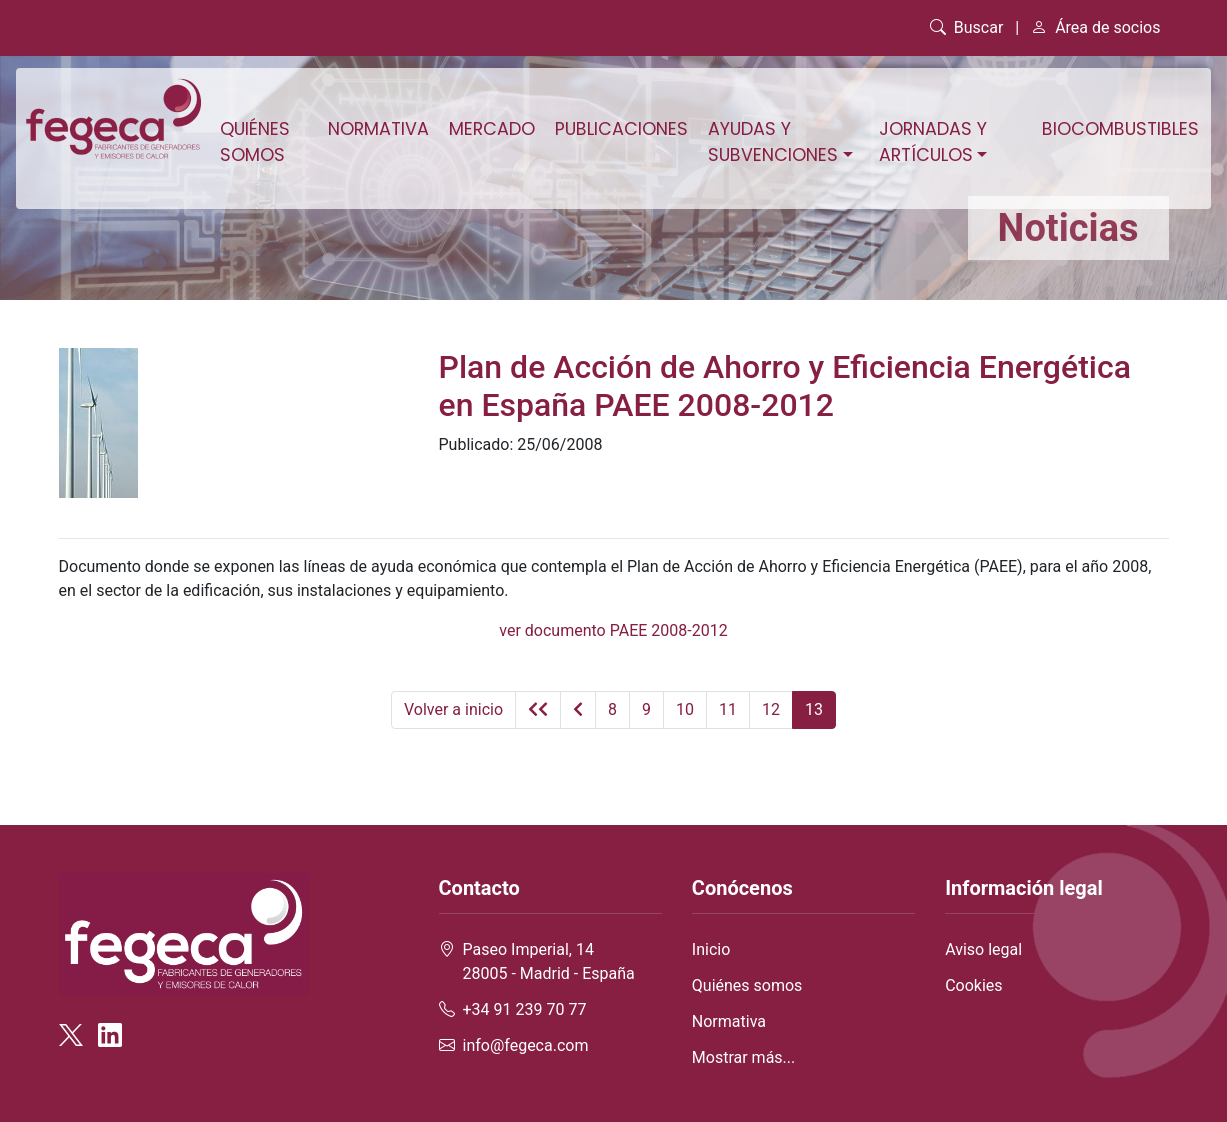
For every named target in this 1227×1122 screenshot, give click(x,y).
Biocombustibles (1120, 129)
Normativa (378, 129)
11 (728, 709)
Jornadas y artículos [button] (933, 142)
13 (814, 709)
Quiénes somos (255, 142)
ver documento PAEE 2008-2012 (613, 630)
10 (685, 709)
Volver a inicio (453, 709)
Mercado (492, 129)
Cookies (973, 985)
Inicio (711, 949)
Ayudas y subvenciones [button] (773, 142)
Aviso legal (983, 949)
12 (771, 709)
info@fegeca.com (526, 1045)
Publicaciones (621, 129)
